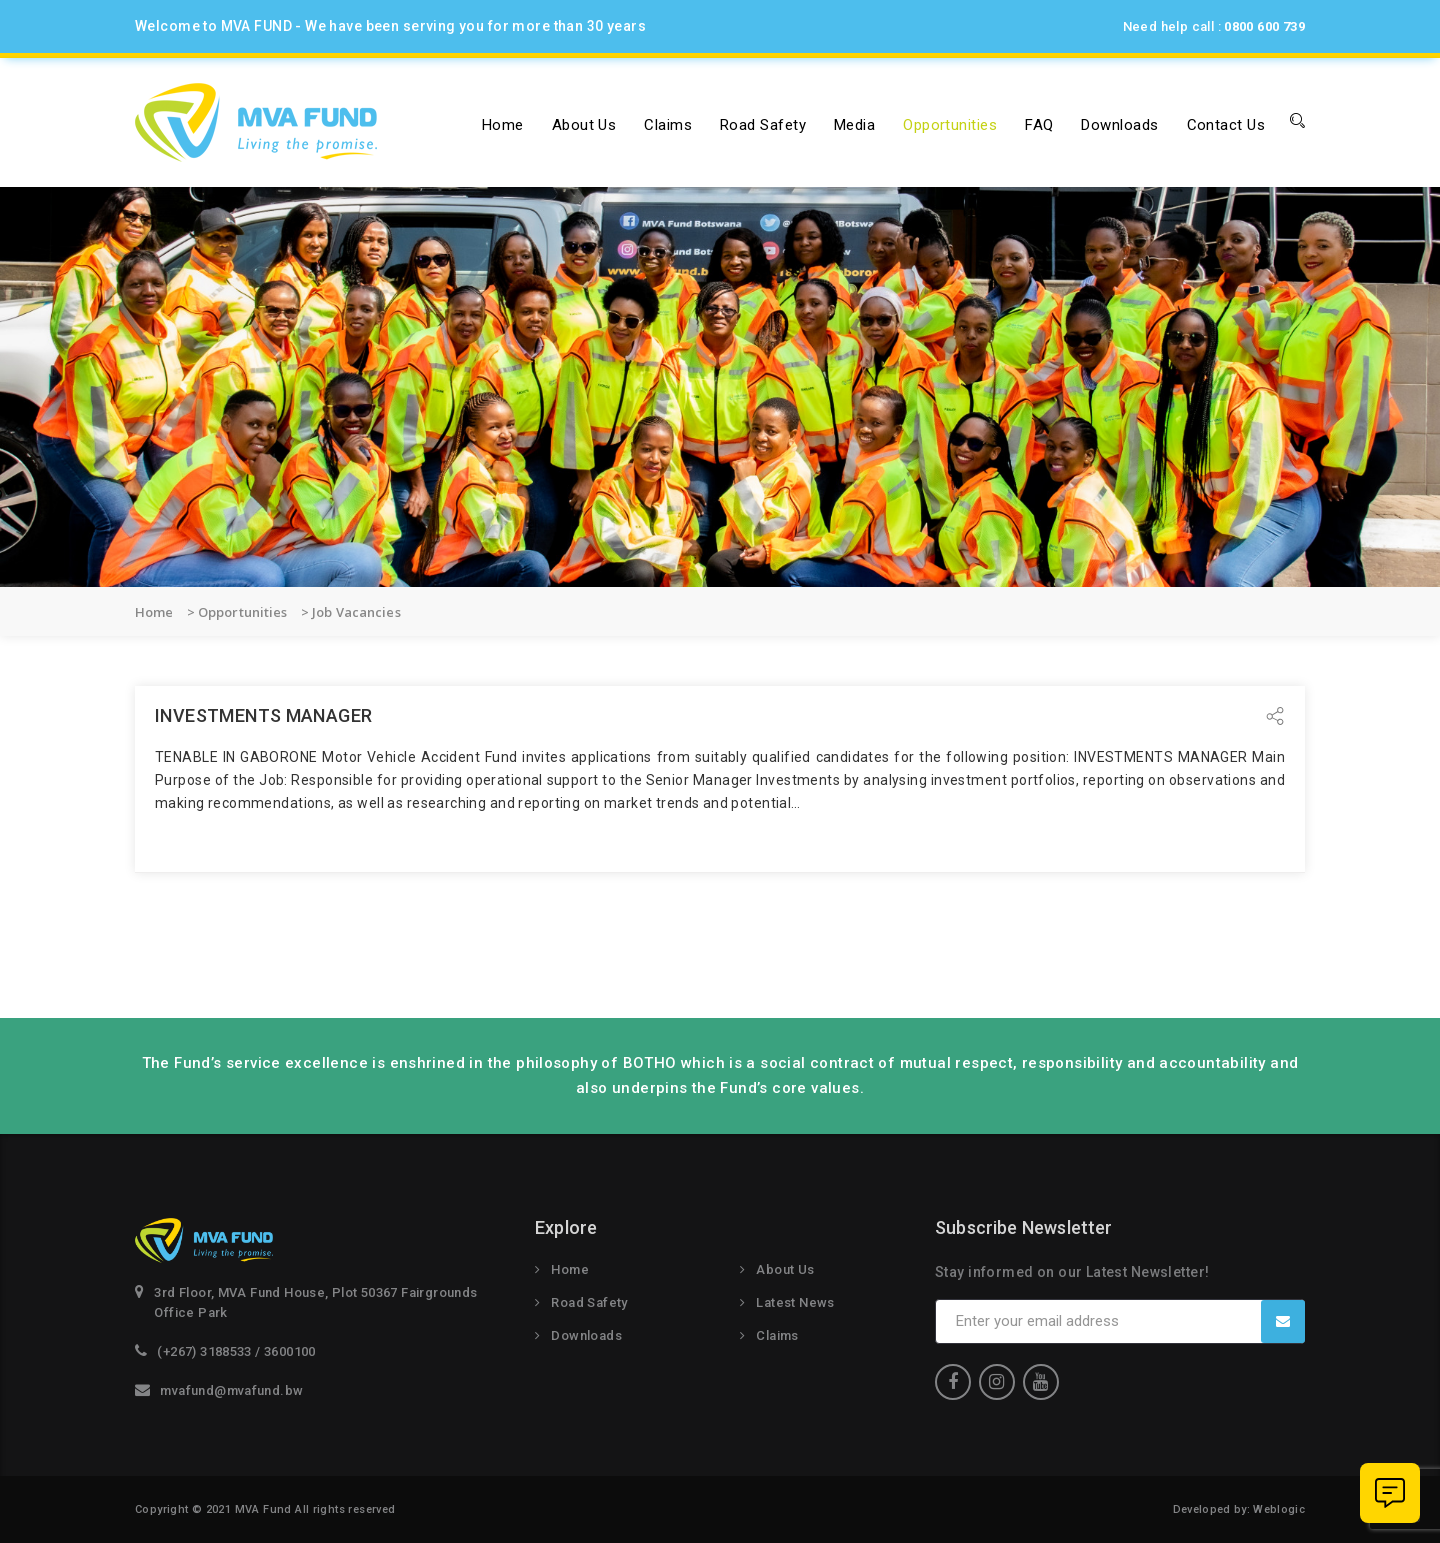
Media (854, 125)
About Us (785, 1269)
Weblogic (1279, 1509)
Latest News (795, 1302)
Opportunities (950, 125)
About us (584, 125)
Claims (668, 125)
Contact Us (1226, 125)
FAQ (1039, 125)
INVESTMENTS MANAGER (263, 715)
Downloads (1119, 125)
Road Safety (763, 125)
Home (503, 125)
